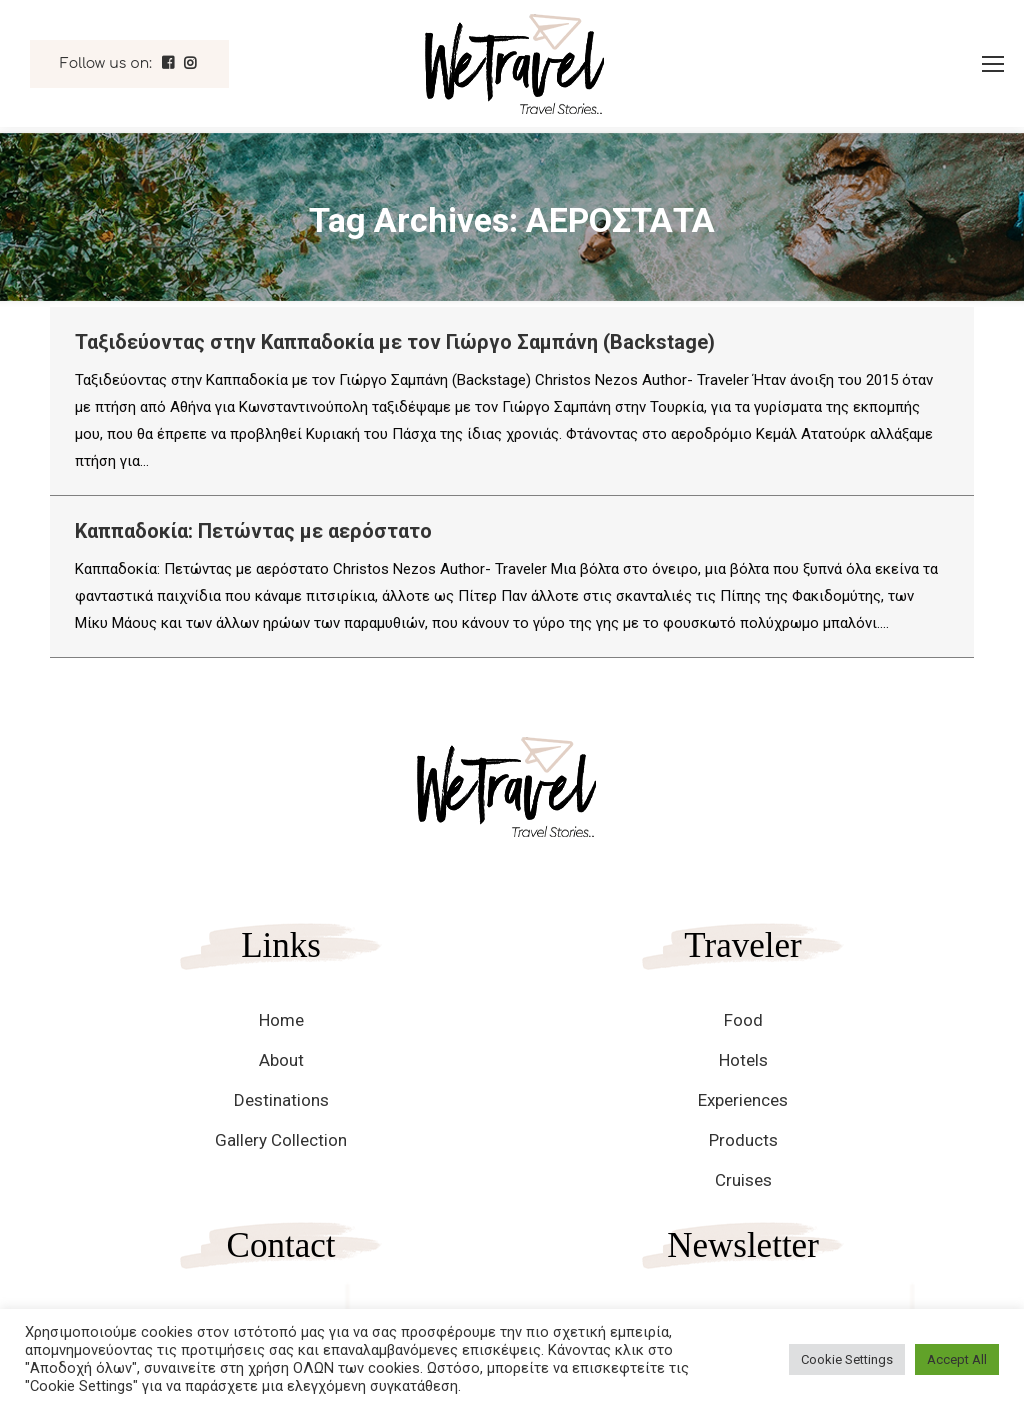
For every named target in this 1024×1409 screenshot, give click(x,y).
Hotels (743, 1060)
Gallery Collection (281, 1140)
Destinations (281, 1100)
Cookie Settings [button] (847, 1359)
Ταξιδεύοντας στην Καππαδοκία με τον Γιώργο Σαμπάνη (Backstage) (395, 342)
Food (743, 1020)
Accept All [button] (957, 1359)
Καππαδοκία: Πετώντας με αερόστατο (253, 531)
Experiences (743, 1100)
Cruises (743, 1180)
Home (281, 1020)
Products (743, 1140)
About (281, 1060)
